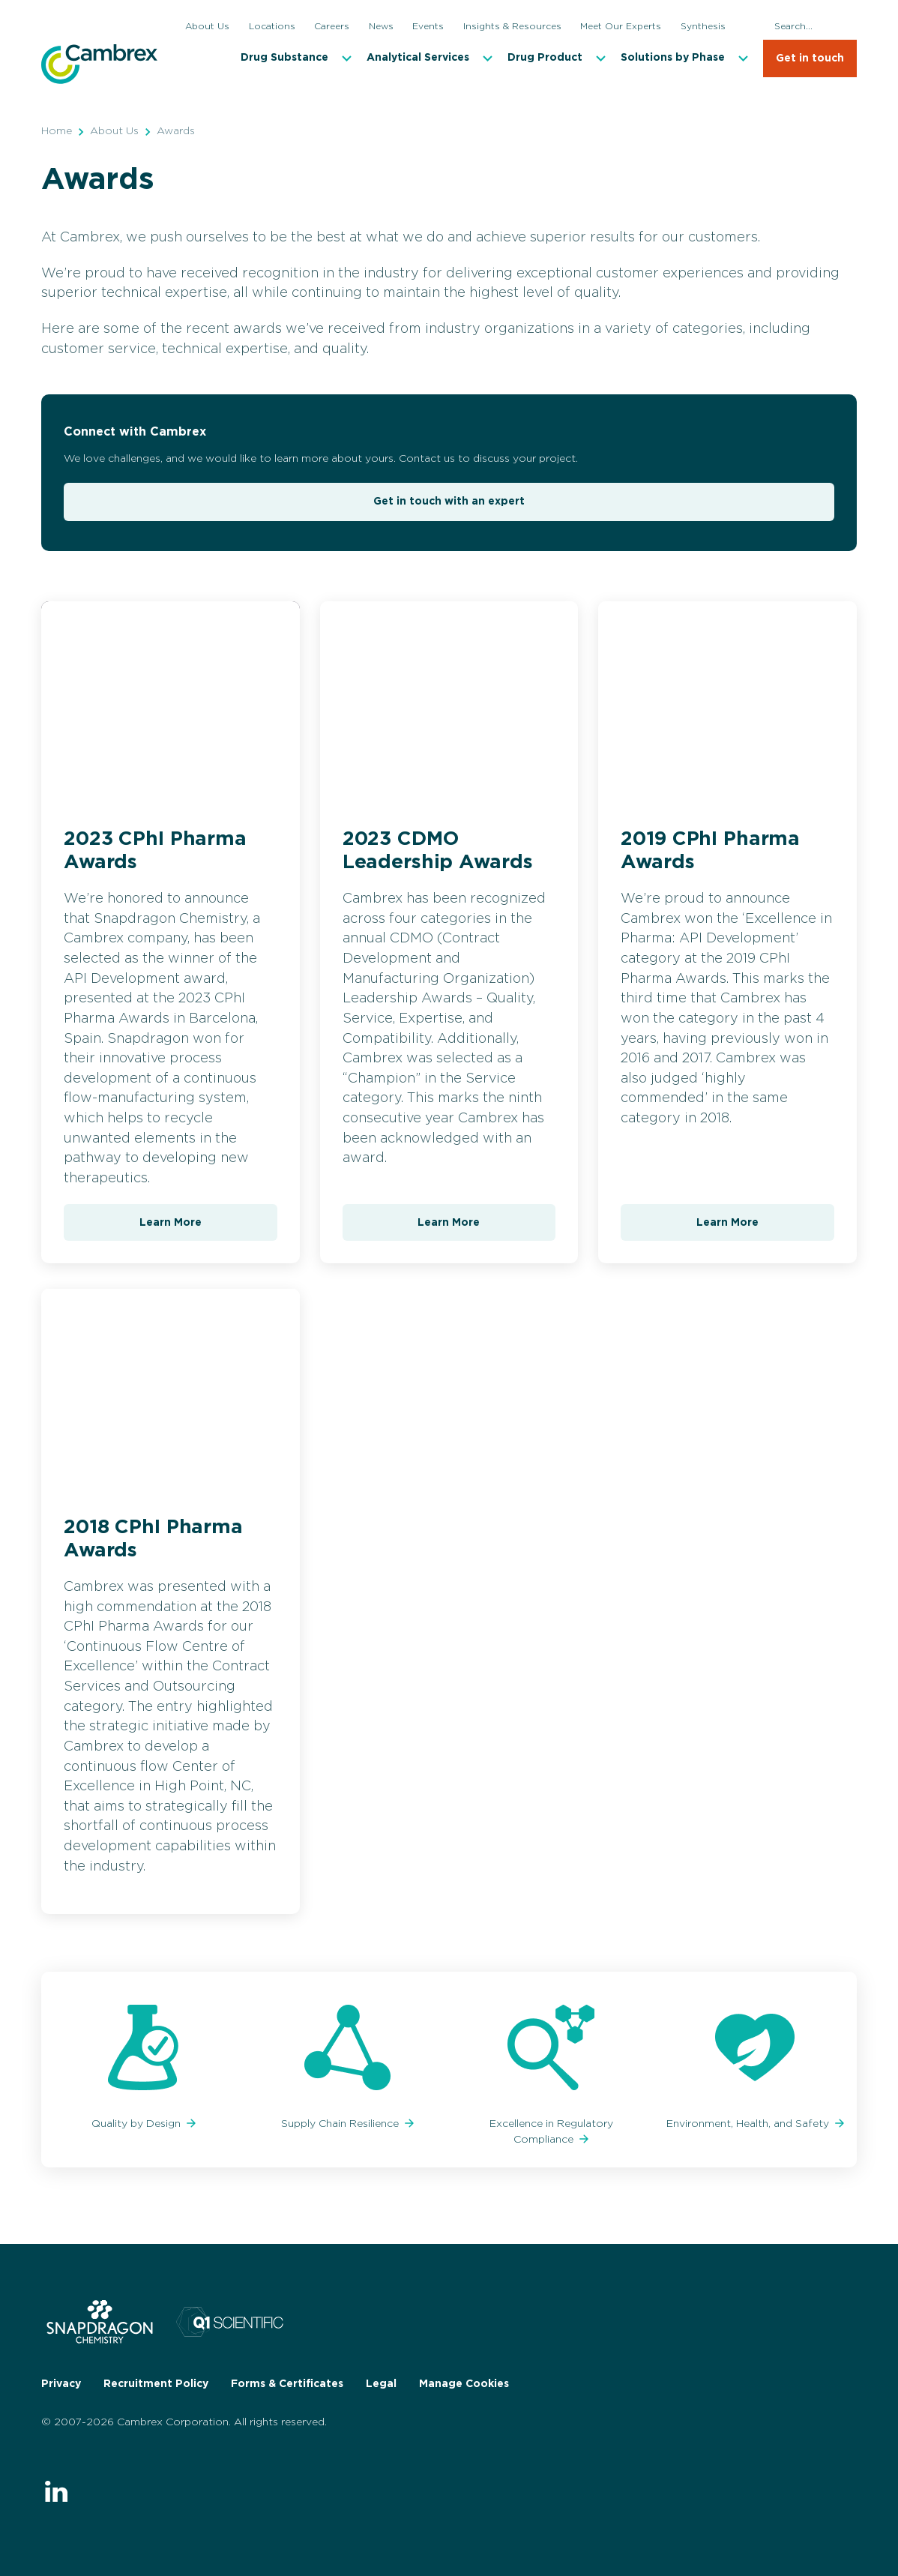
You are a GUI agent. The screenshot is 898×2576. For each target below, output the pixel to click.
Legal (381, 2384)
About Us (114, 131)
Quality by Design (137, 2124)
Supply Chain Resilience (341, 2124)
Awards (176, 131)
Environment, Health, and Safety (749, 2124)
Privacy (61, 2384)
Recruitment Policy (155, 2384)
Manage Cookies (464, 2384)
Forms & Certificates (287, 2384)
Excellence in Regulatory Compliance (551, 2132)
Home (56, 131)
